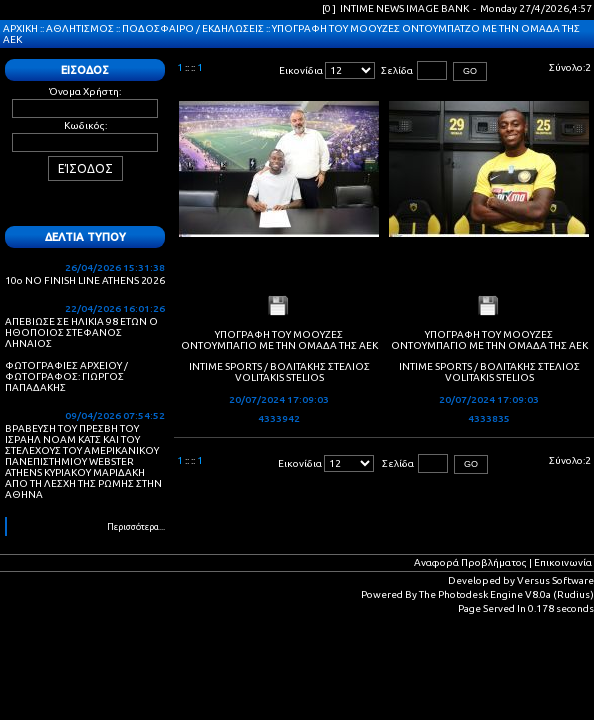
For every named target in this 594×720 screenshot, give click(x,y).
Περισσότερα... (136, 527)
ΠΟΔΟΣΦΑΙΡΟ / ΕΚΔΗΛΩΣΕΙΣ (193, 28)
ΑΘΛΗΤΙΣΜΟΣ (80, 28)
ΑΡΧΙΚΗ (20, 28)
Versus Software (555, 580)
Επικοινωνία (563, 562)
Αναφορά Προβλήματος (470, 562)
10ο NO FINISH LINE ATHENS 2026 (85, 280)
